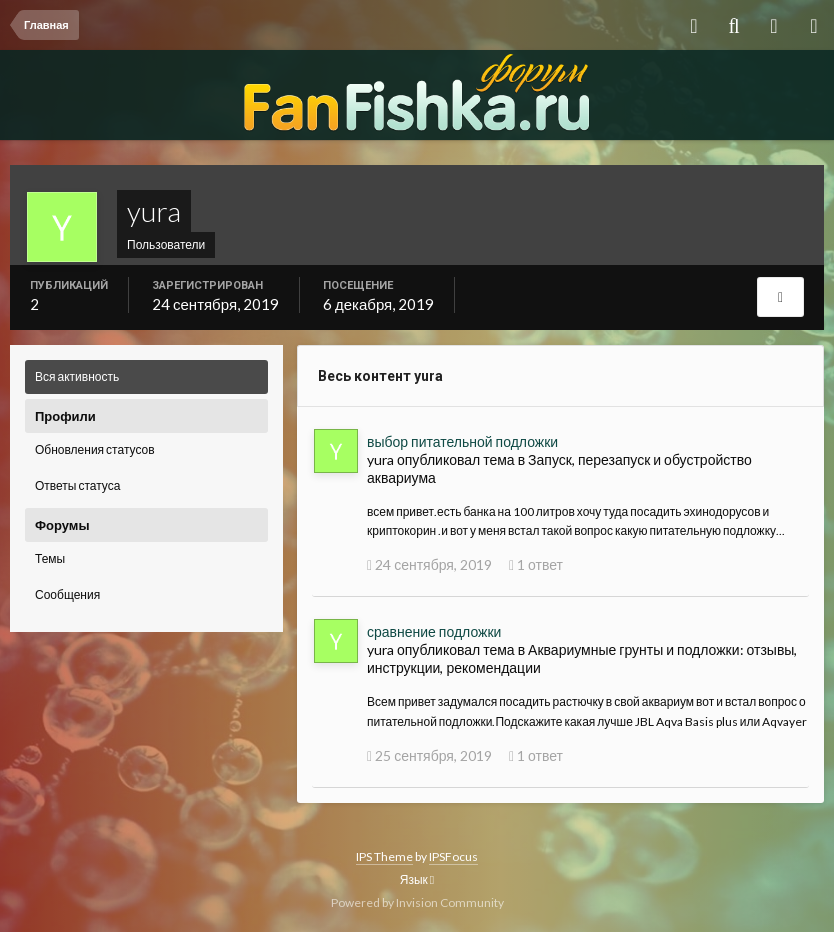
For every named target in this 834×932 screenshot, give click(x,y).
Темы (50, 558)
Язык (417, 879)
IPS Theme (384, 856)
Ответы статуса (77, 485)
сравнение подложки (434, 631)
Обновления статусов (95, 449)
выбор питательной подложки (462, 441)
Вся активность (77, 376)
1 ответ (536, 564)
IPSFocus (453, 856)
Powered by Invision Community (417, 902)
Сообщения (67, 594)
